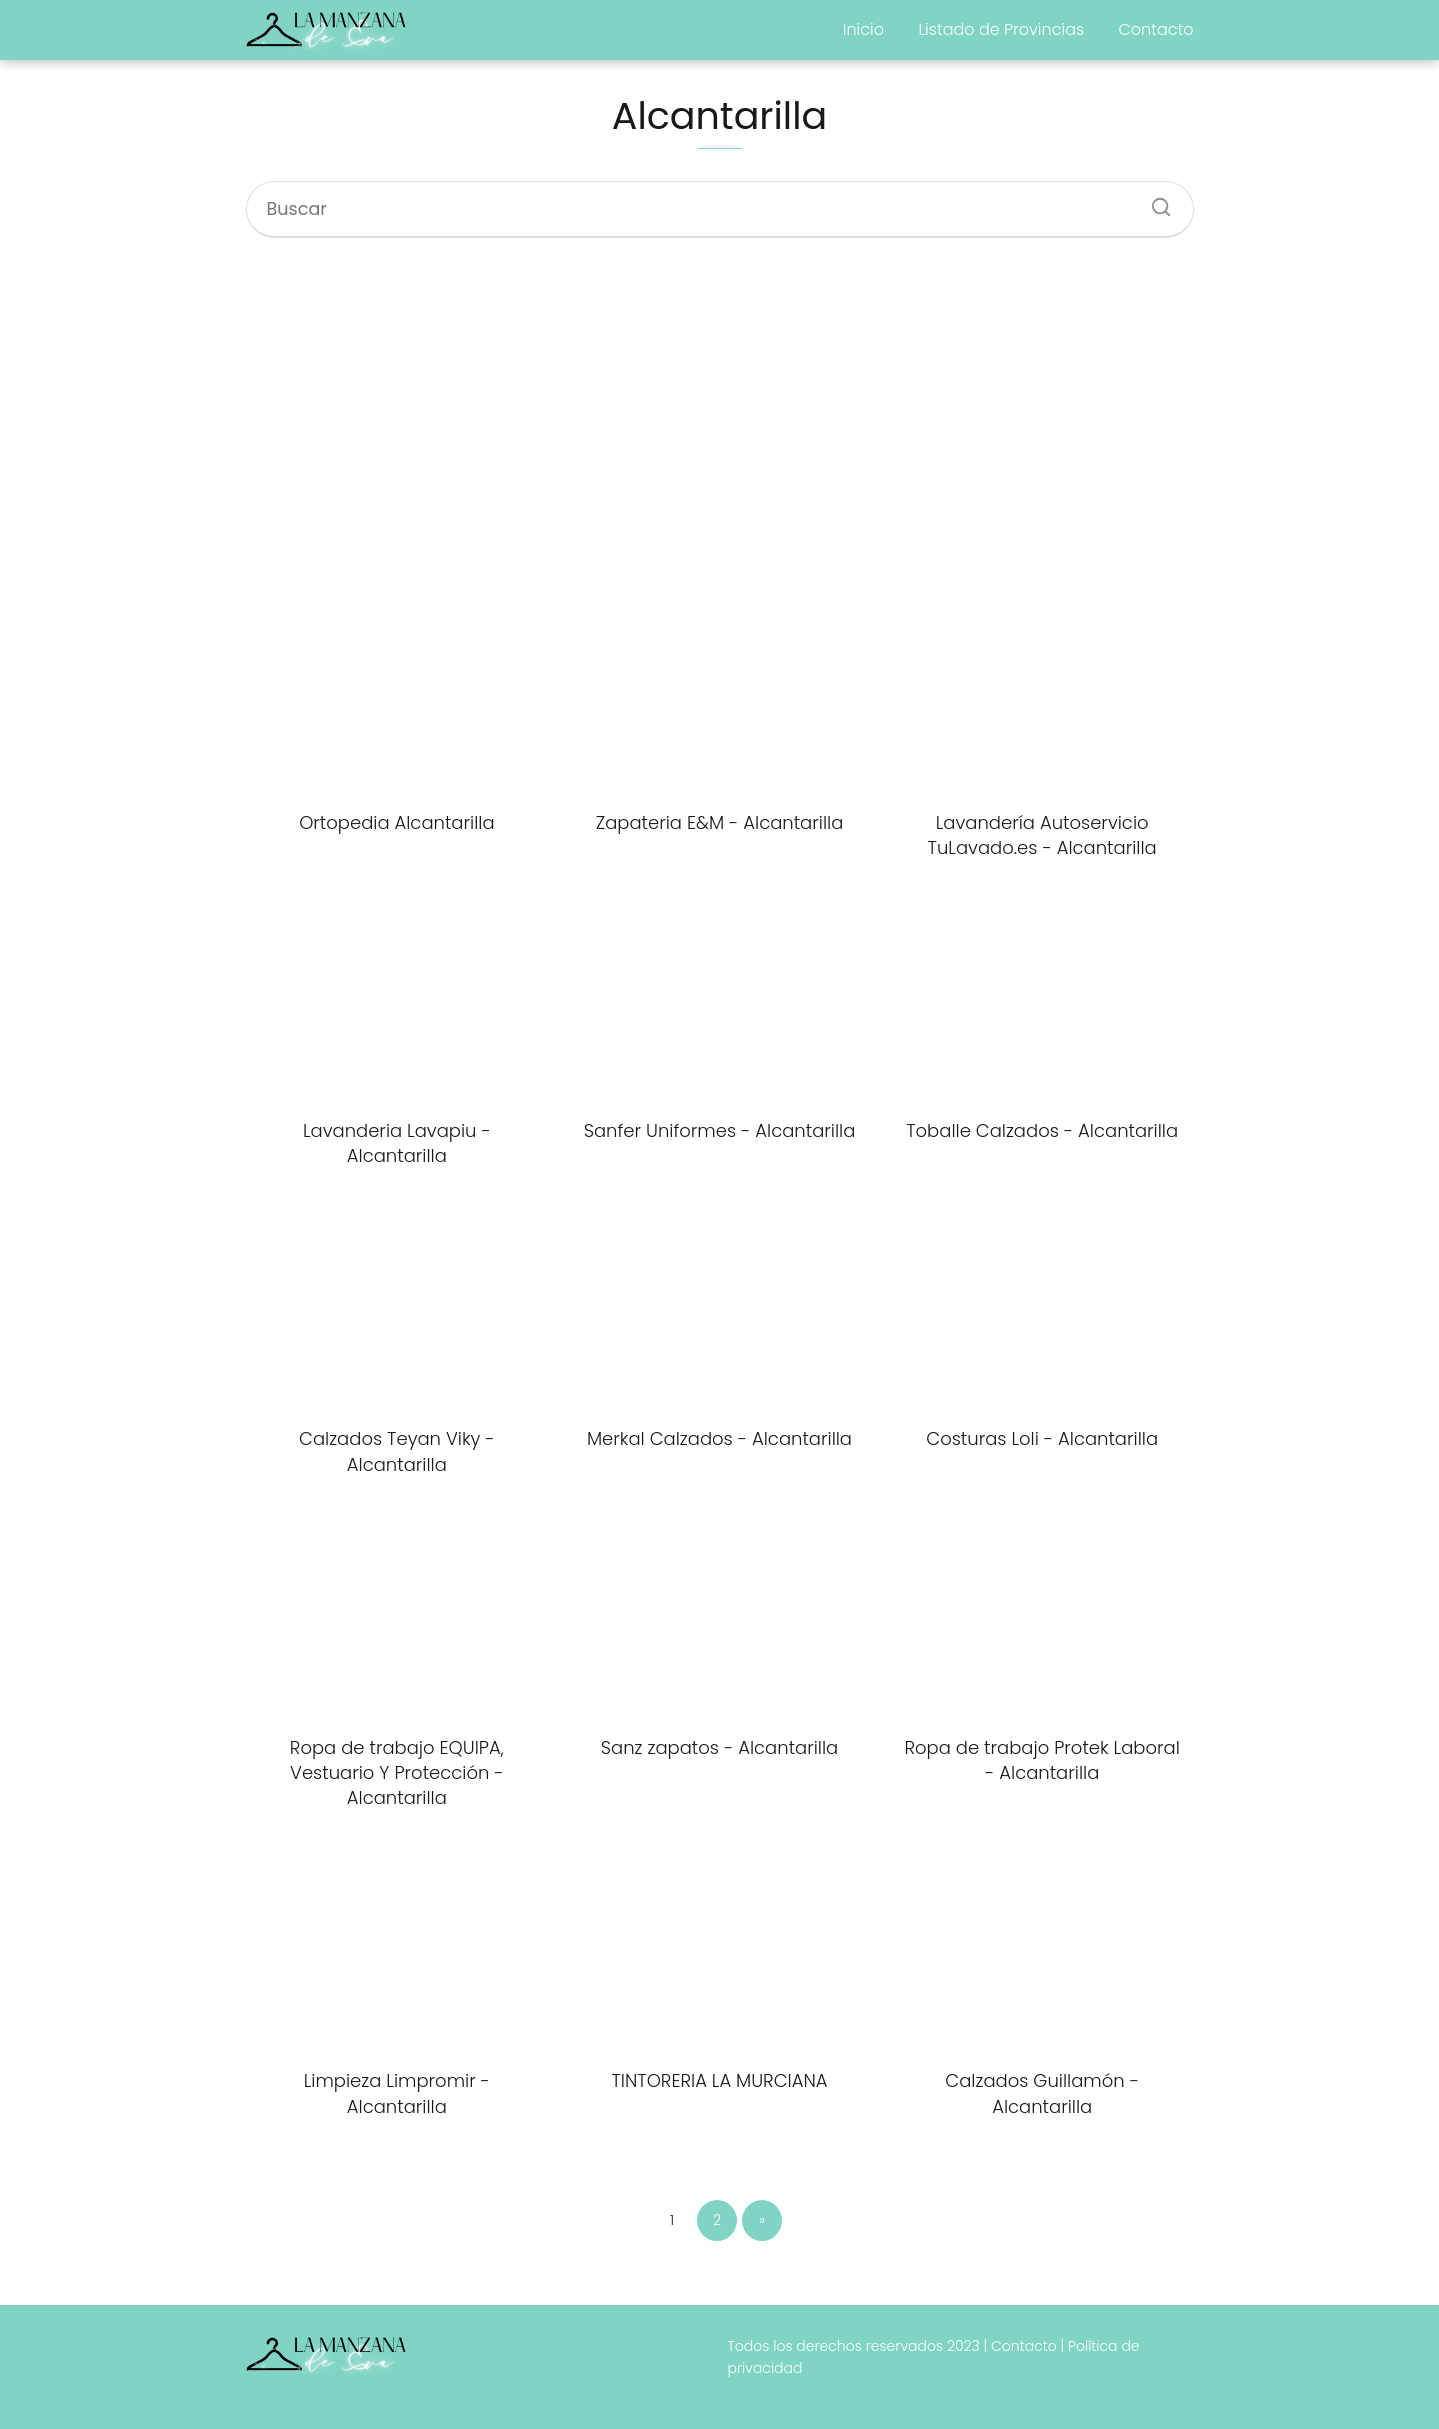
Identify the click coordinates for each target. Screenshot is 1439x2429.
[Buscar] (1154, 201)
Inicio (863, 29)
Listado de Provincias (1001, 29)
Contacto (1155, 29)
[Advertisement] (720, 421)
